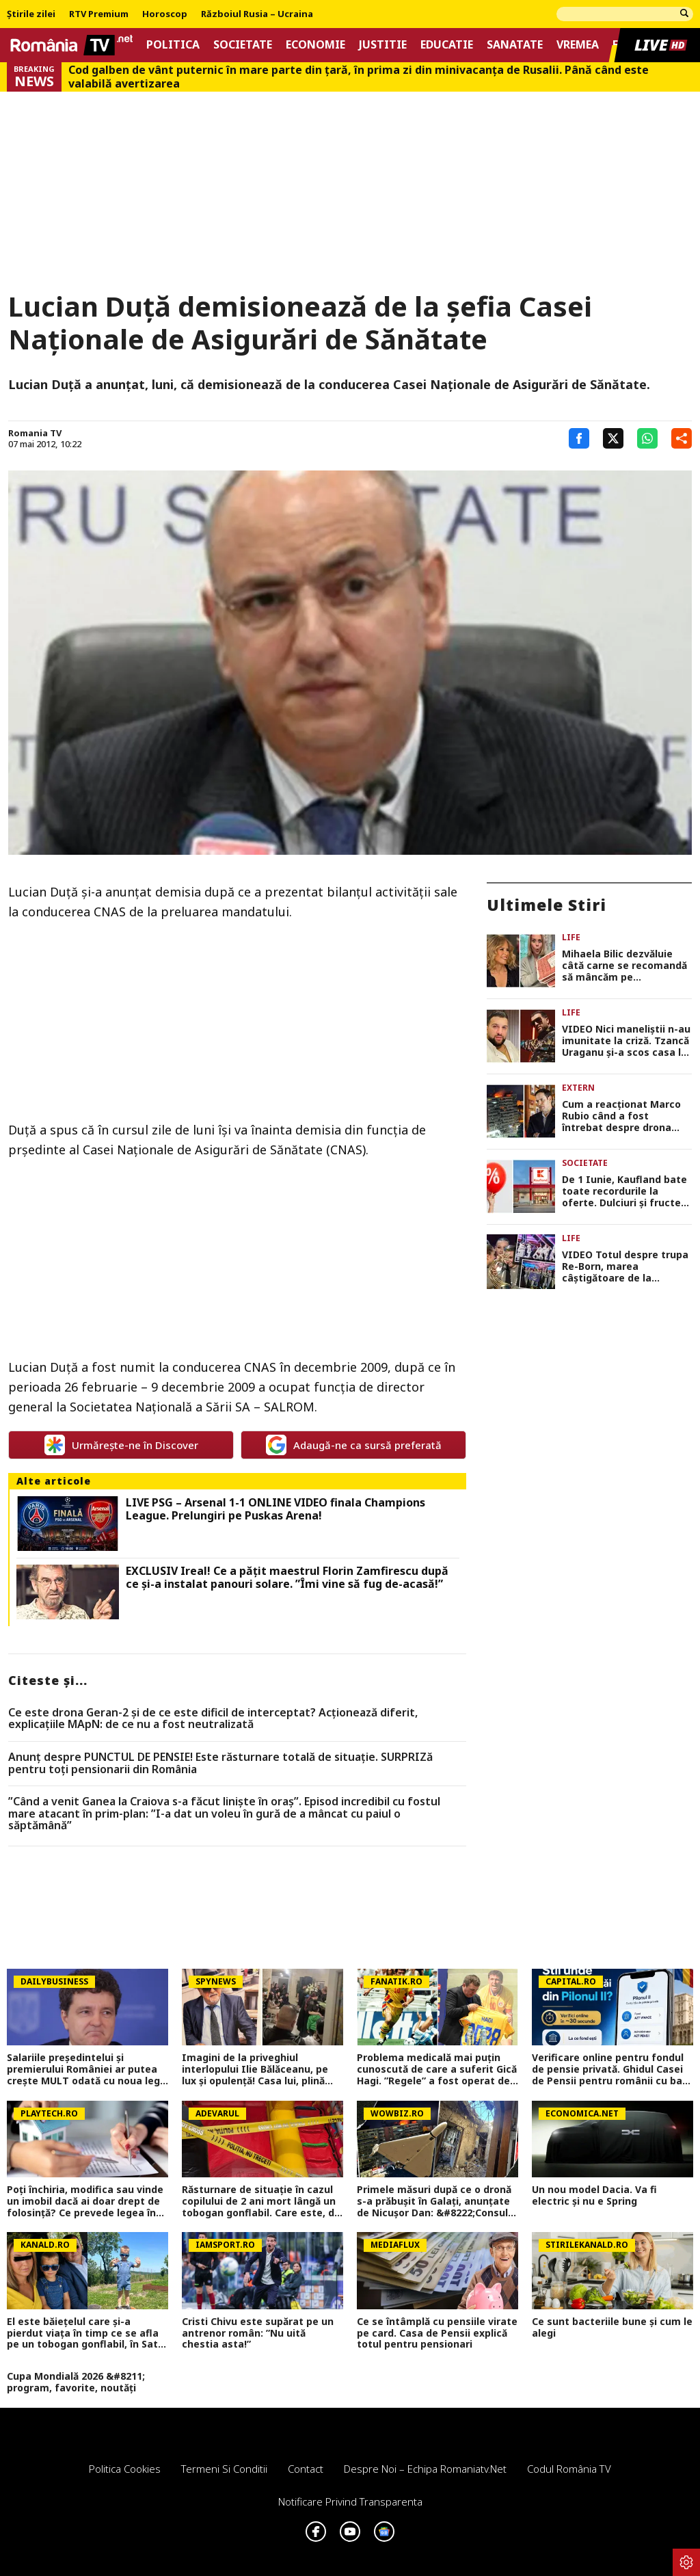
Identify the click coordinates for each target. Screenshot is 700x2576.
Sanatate (515, 44)
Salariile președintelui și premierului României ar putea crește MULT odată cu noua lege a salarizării (86, 2069)
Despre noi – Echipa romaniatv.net (425, 2468)
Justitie (383, 44)
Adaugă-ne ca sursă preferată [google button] (354, 1445)
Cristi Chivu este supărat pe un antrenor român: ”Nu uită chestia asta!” (258, 2333)
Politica (173, 44)
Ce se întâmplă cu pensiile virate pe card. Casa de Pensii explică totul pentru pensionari (437, 2333)
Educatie (446, 44)
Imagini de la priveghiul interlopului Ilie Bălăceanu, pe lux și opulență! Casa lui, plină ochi (255, 2069)
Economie (315, 44)
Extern (578, 1087)
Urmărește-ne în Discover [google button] (121, 1445)
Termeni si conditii (224, 2468)
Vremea (577, 44)
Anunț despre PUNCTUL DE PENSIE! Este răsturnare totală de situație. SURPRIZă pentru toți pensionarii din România (220, 1763)
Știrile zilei (31, 14)
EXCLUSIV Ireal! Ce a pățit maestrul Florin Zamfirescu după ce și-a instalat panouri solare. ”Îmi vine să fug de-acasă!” (287, 1578)
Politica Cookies (125, 2468)
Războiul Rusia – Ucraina (257, 14)
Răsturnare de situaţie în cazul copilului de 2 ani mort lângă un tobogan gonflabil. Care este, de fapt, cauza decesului (261, 2201)
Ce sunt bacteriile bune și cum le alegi (612, 2327)
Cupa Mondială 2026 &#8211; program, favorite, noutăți (76, 2382)
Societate (242, 44)
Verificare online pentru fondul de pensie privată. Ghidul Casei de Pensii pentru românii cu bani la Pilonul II (611, 2069)
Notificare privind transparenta (350, 2501)
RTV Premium (99, 14)
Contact (305, 2468)
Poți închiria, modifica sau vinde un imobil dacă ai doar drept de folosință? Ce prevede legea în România (85, 2201)
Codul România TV (569, 2468)
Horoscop (164, 14)
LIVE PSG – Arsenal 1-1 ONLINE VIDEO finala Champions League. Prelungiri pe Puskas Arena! (275, 1509)
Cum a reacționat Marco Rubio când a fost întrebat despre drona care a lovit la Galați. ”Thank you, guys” (621, 1116)
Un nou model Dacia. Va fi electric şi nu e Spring (594, 2195)
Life (571, 937)
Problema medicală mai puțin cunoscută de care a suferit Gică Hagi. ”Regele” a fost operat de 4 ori (437, 2069)
